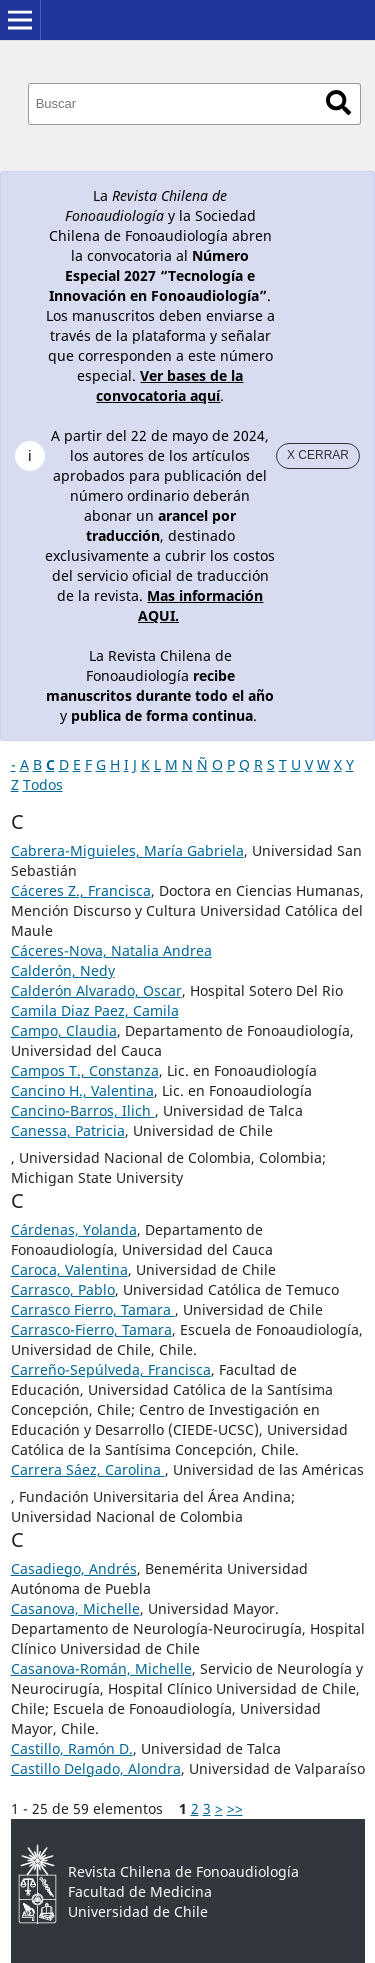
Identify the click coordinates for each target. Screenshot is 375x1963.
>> (235, 1808)
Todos (43, 784)
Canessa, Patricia (68, 1130)
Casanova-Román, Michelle (101, 1668)
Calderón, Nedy (63, 970)
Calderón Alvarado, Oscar (96, 990)
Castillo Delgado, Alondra (96, 1768)
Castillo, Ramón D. (72, 1748)
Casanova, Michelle (75, 1608)
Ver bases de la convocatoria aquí (169, 385)
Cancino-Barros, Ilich (83, 1110)
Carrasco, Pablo (63, 1289)
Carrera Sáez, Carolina (88, 1469)
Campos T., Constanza (85, 1070)
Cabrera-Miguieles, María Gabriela (127, 850)
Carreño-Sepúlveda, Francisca (111, 1369)
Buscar (338, 102)
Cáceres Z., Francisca (81, 890)
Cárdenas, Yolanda (74, 1229)
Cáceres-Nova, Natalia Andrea (111, 950)
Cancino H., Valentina (82, 1090)
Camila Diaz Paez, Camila (95, 1010)
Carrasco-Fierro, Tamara (91, 1329)
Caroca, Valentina (69, 1269)
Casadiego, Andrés (74, 1568)
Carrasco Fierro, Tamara (93, 1309)
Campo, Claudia (64, 1030)
